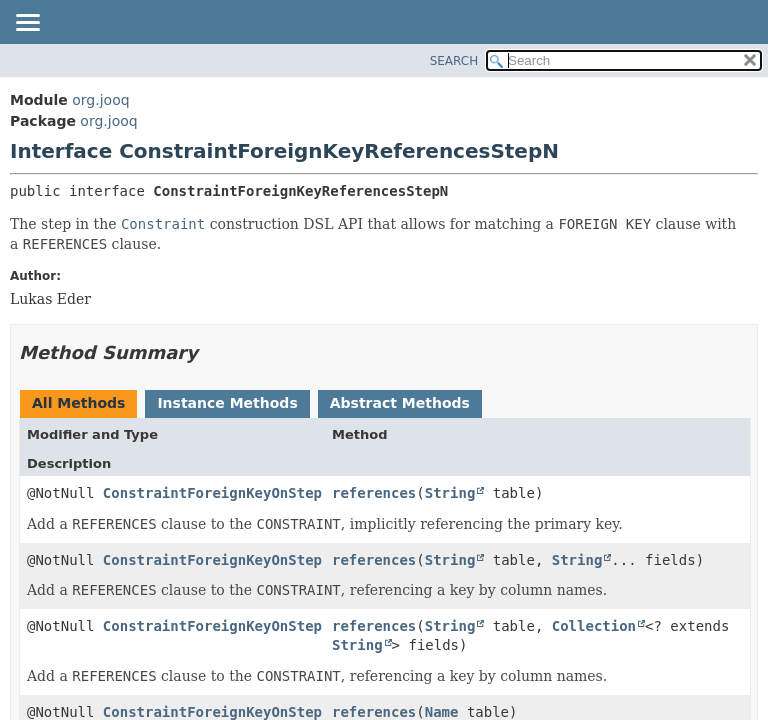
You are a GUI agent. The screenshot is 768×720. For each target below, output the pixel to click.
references (374, 493)
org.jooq (100, 100)
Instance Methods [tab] (227, 403)
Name (442, 712)
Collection (594, 626)
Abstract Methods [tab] (400, 403)
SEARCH (454, 61)
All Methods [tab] (78, 403)
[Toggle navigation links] (27, 24)
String (450, 493)
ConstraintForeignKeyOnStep (212, 493)
